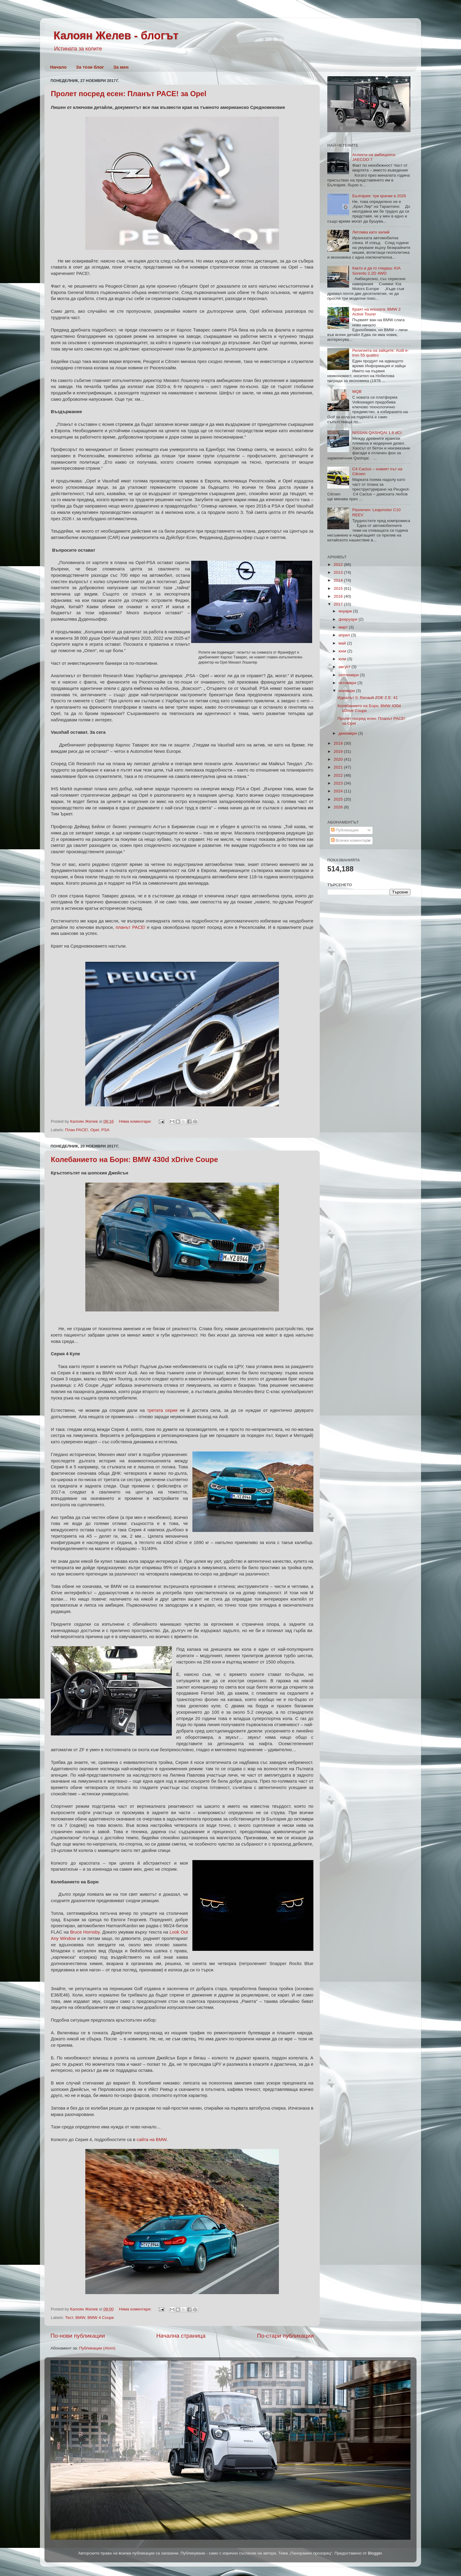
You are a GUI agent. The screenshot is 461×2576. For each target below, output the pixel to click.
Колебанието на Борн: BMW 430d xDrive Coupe (134, 1159)
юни (342, 651)
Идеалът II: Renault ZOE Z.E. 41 (368, 697)
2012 (339, 564)
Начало (58, 67)
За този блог (90, 67)
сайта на (152, 2139)
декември (348, 733)
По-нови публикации (78, 2336)
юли (342, 659)
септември (349, 675)
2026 (339, 807)
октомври (347, 683)
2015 (339, 588)
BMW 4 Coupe (100, 2317)
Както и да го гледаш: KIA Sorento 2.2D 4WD (376, 270)
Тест (69, 2317)
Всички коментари (350, 840)
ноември (347, 690)
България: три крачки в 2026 (379, 196)
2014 (339, 580)
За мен (121, 67)
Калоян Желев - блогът (116, 35)
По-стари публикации (285, 2336)
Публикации (344, 830)
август (344, 666)
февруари (348, 619)
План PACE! (76, 1130)
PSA (105, 1130)
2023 (339, 783)
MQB (356, 391)
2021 (339, 767)
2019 (339, 751)
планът (130, 927)
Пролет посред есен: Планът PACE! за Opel (128, 94)
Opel (94, 1130)
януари (345, 611)
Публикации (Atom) (97, 2348)
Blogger (375, 2553)
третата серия (162, 1410)
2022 (339, 775)
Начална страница (181, 2336)
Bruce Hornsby (85, 1932)
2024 (339, 791)
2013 (339, 572)
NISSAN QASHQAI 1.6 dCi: (377, 432)
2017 (339, 604)
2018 (339, 743)
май (342, 643)
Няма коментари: (136, 1121)
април (344, 635)
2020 (339, 759)
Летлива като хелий (370, 232)
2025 (339, 799)
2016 (339, 596)
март (343, 627)
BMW (80, 2317)
